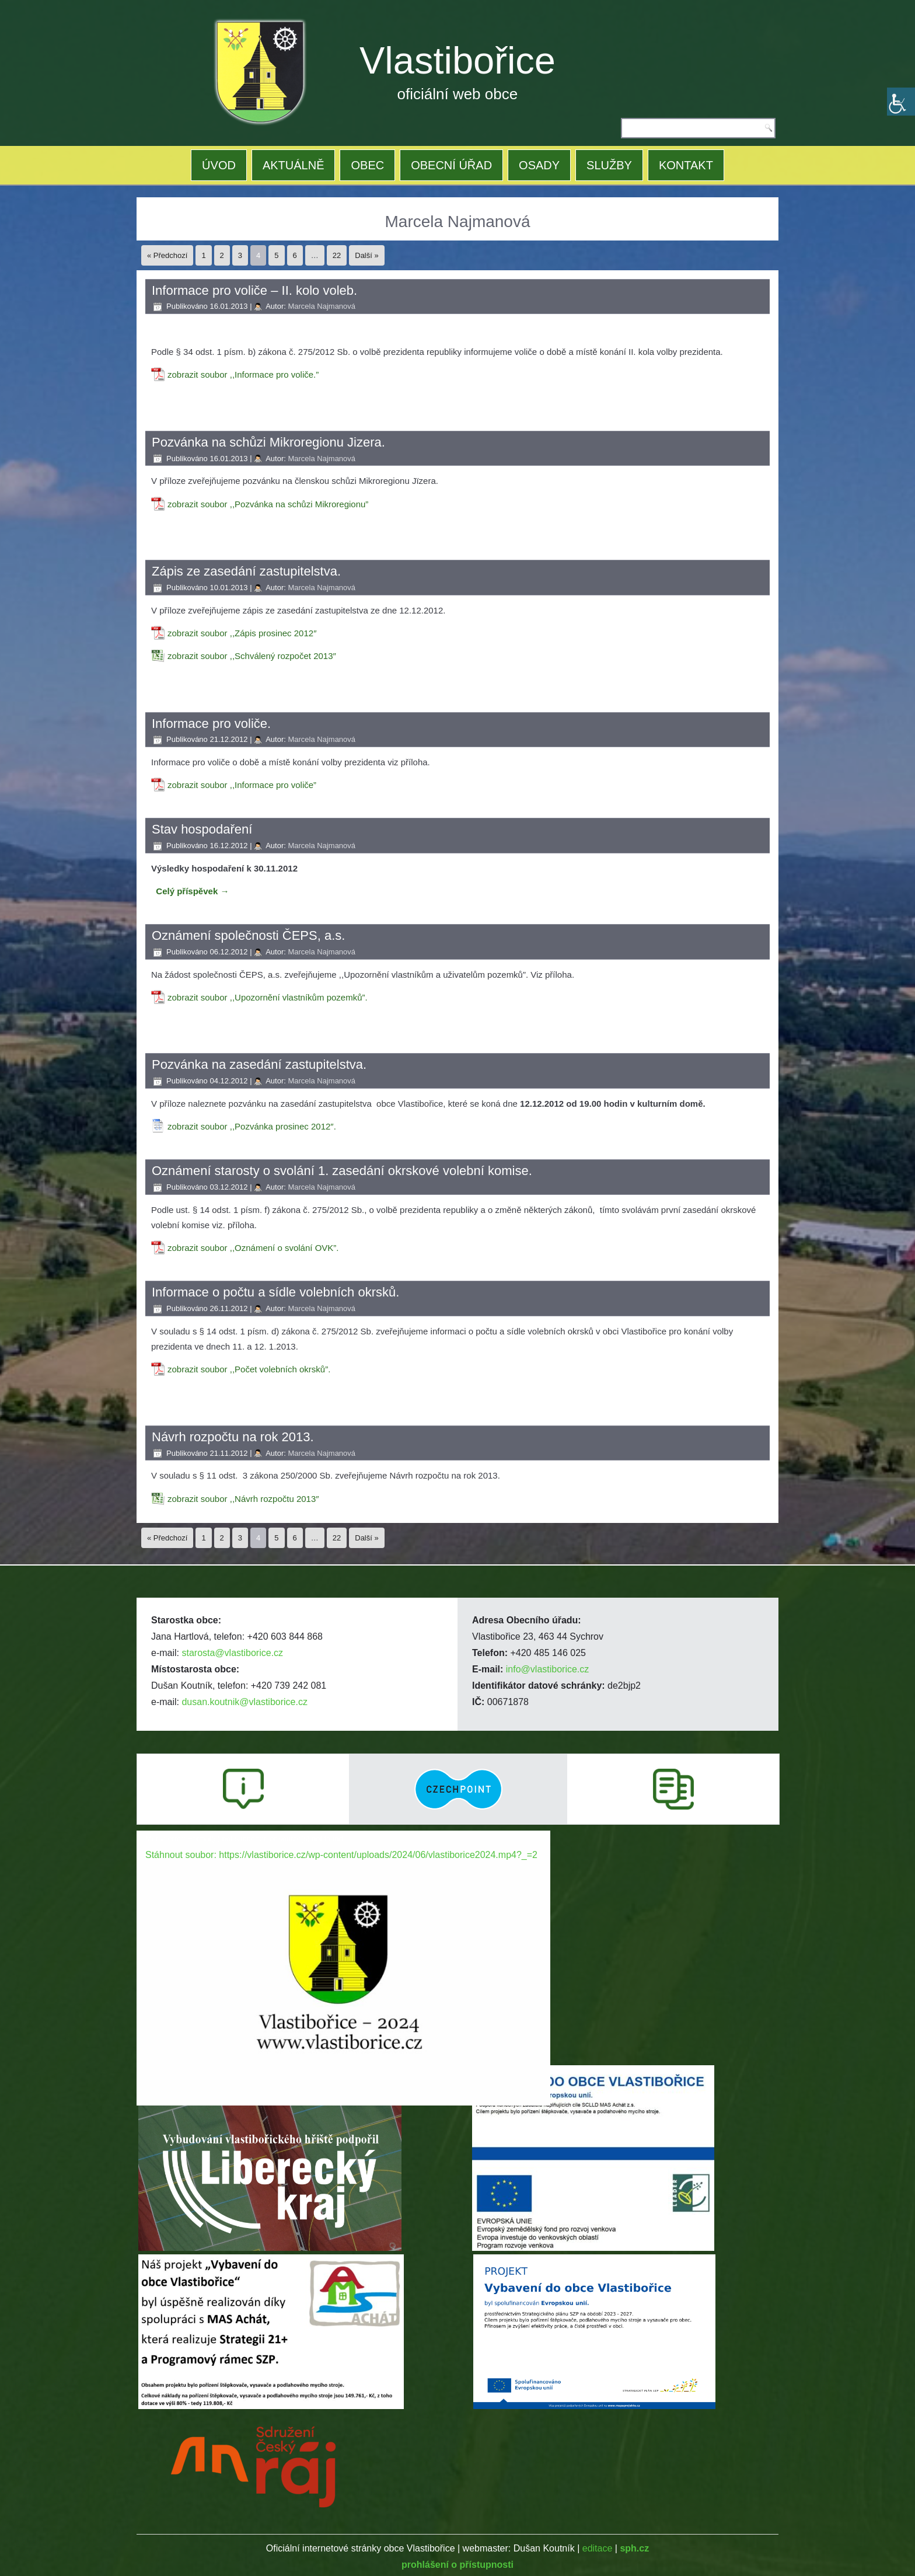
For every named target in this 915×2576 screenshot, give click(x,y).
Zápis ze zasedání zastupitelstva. (246, 571)
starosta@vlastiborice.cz (232, 1653)
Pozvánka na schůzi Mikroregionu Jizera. (268, 442)
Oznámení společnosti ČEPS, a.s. (248, 935)
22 (337, 255)
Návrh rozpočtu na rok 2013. (233, 1437)
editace (597, 2548)
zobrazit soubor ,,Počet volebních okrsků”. (248, 1369)
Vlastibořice (457, 60)
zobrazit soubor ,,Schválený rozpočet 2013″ (251, 656)
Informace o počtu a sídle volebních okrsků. (275, 1292)
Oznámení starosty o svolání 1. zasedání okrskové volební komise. (342, 1170)
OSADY (539, 165)
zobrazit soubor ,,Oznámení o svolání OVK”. (252, 1248)
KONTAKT (686, 165)
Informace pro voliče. (211, 723)
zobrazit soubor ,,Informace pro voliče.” (243, 374)
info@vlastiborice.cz (547, 1669)
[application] (343, 1947)
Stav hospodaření (202, 829)
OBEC (367, 165)
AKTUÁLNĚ (293, 165)
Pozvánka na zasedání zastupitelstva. (259, 1064)
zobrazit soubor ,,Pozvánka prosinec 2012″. (251, 1126)
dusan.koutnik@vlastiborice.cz (244, 1702)
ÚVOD (219, 165)
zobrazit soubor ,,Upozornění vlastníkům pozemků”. (267, 997)
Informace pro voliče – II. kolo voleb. (254, 290)
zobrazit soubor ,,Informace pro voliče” (241, 785)
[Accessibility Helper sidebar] (901, 102)
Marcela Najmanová (321, 306)
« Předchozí (167, 255)
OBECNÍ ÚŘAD (451, 165)
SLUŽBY (609, 165)
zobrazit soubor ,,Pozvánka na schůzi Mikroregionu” (267, 504)
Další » (366, 255)
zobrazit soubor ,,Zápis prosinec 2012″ (241, 633)
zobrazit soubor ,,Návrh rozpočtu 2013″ (243, 1499)
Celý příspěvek (192, 891)
